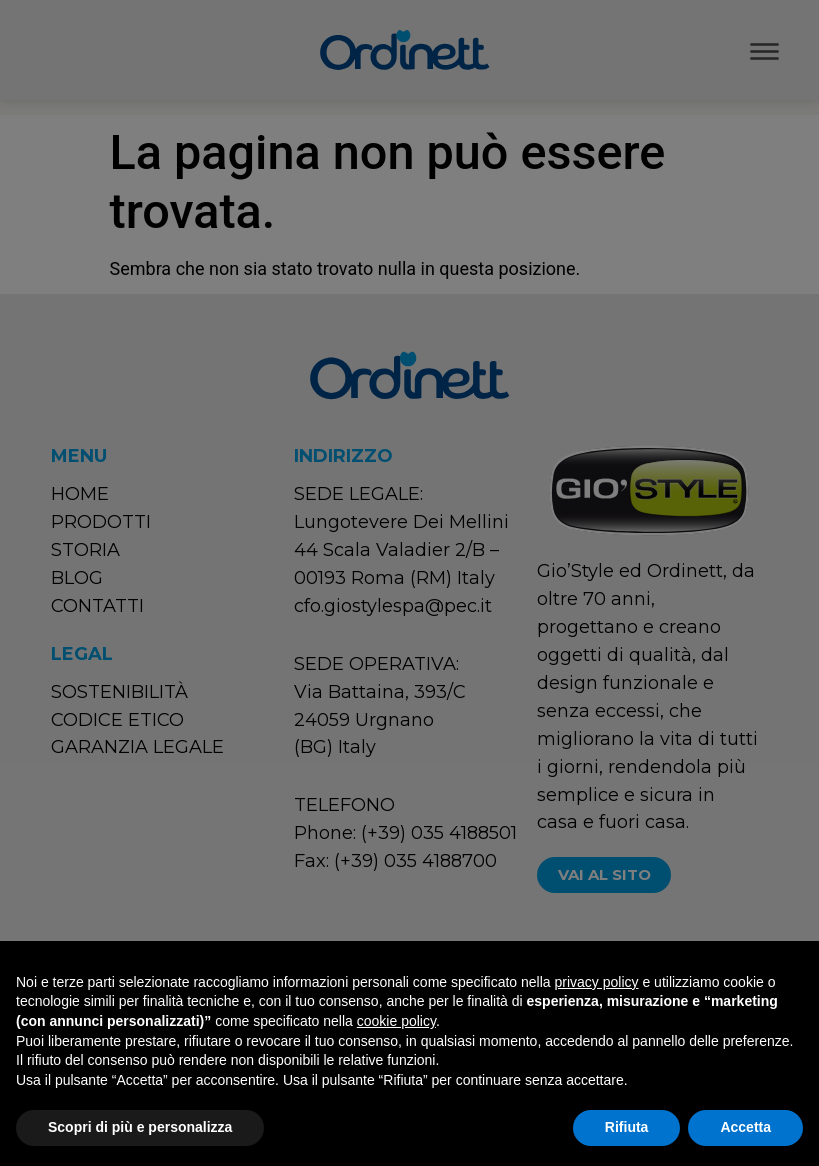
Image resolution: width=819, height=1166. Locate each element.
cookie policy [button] (396, 1021)
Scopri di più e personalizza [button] (140, 1127)
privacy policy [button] (597, 982)
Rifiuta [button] (627, 1127)
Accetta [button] (745, 1127)
